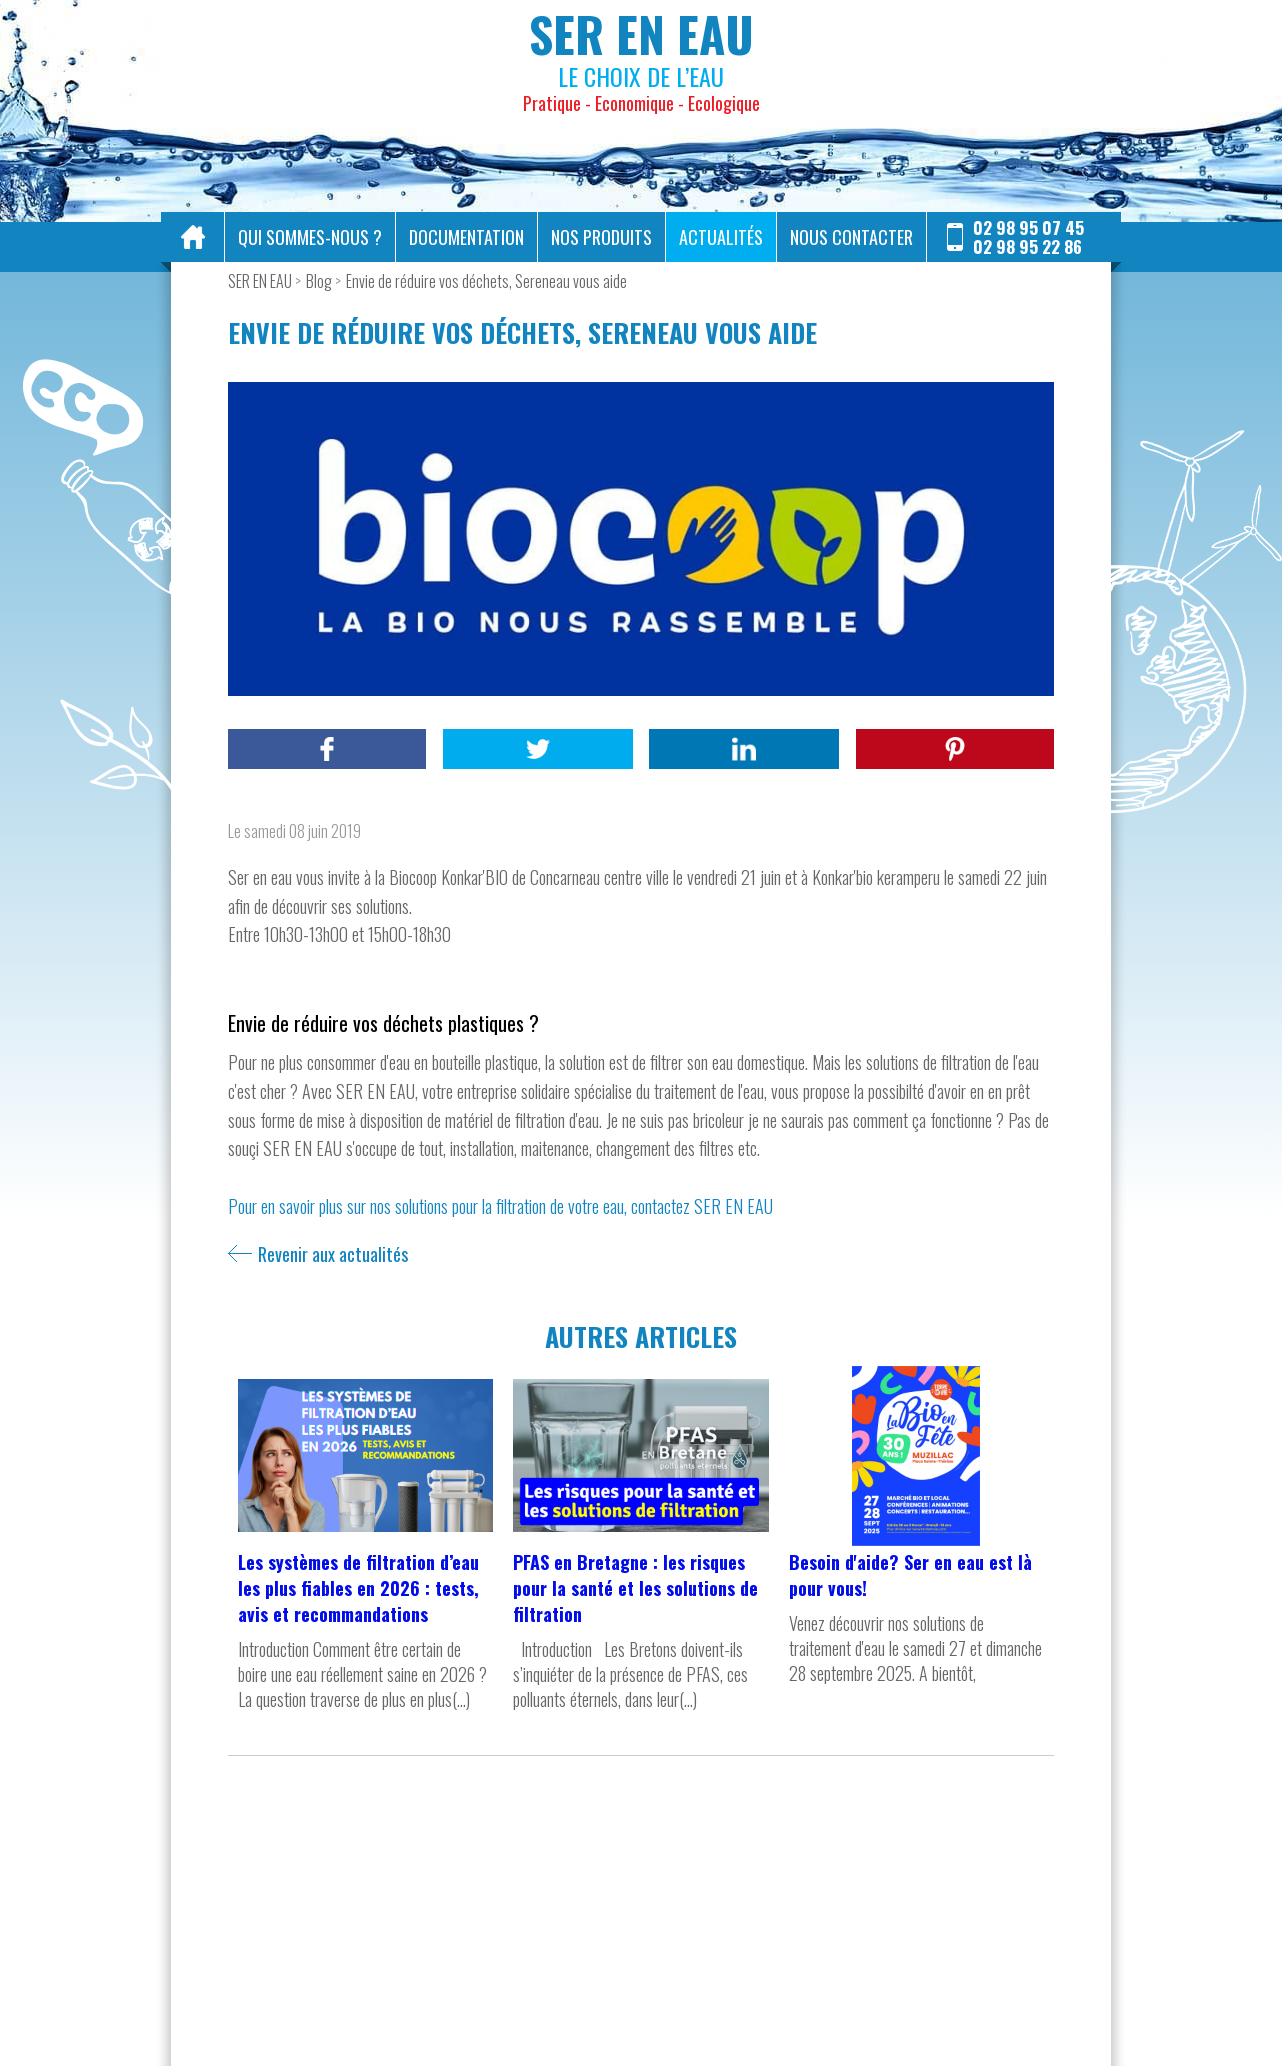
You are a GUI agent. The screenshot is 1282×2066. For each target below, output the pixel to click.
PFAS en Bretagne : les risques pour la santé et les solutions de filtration (635, 1588)
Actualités (721, 237)
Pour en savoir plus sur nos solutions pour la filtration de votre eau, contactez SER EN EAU (500, 1206)
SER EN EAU (260, 281)
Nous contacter (851, 237)
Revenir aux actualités (333, 1254)
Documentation (466, 237)
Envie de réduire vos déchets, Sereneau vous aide (486, 281)
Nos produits (601, 237)
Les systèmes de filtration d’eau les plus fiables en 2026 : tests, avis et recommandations (358, 1588)
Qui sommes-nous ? (310, 237)
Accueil (193, 237)
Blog (319, 281)
